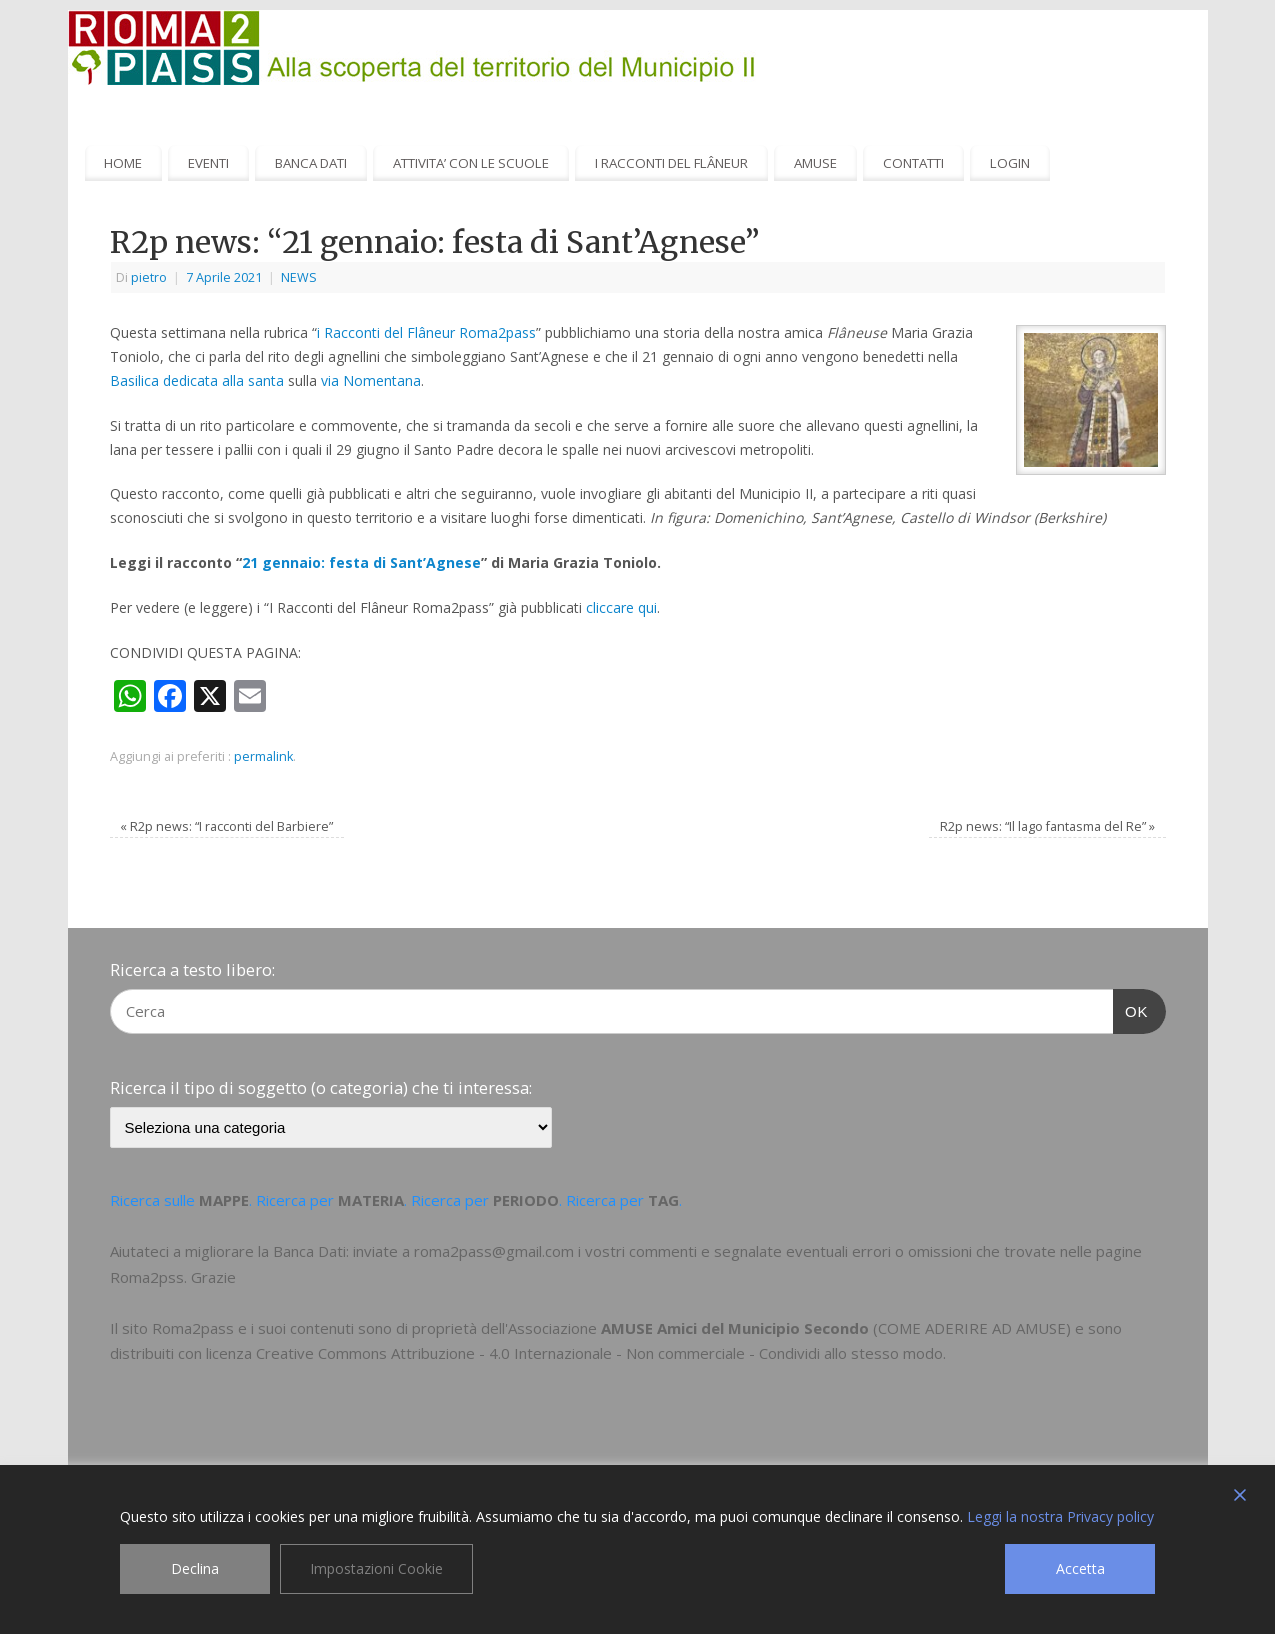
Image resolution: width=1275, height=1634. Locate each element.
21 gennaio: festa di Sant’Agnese (361, 562)
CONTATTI (913, 163)
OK (1131, 1009)
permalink (263, 756)
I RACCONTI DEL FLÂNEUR (671, 163)
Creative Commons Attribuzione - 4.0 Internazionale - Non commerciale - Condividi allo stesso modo (599, 1353)
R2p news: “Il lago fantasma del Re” (1047, 826)
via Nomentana (371, 380)
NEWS (299, 277)
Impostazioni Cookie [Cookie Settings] (376, 1568)
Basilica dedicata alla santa (197, 380)
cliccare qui (621, 607)
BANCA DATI (311, 163)
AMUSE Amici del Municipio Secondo (735, 1328)
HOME (123, 163)
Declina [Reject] (195, 1568)
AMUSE (815, 163)
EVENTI (208, 163)
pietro (149, 277)
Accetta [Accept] (1080, 1568)
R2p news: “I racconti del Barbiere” (226, 826)
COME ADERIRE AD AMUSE (972, 1328)
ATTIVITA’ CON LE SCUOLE (471, 163)
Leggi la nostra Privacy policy (1060, 1516)
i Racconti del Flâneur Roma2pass (426, 332)
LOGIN (1010, 163)
